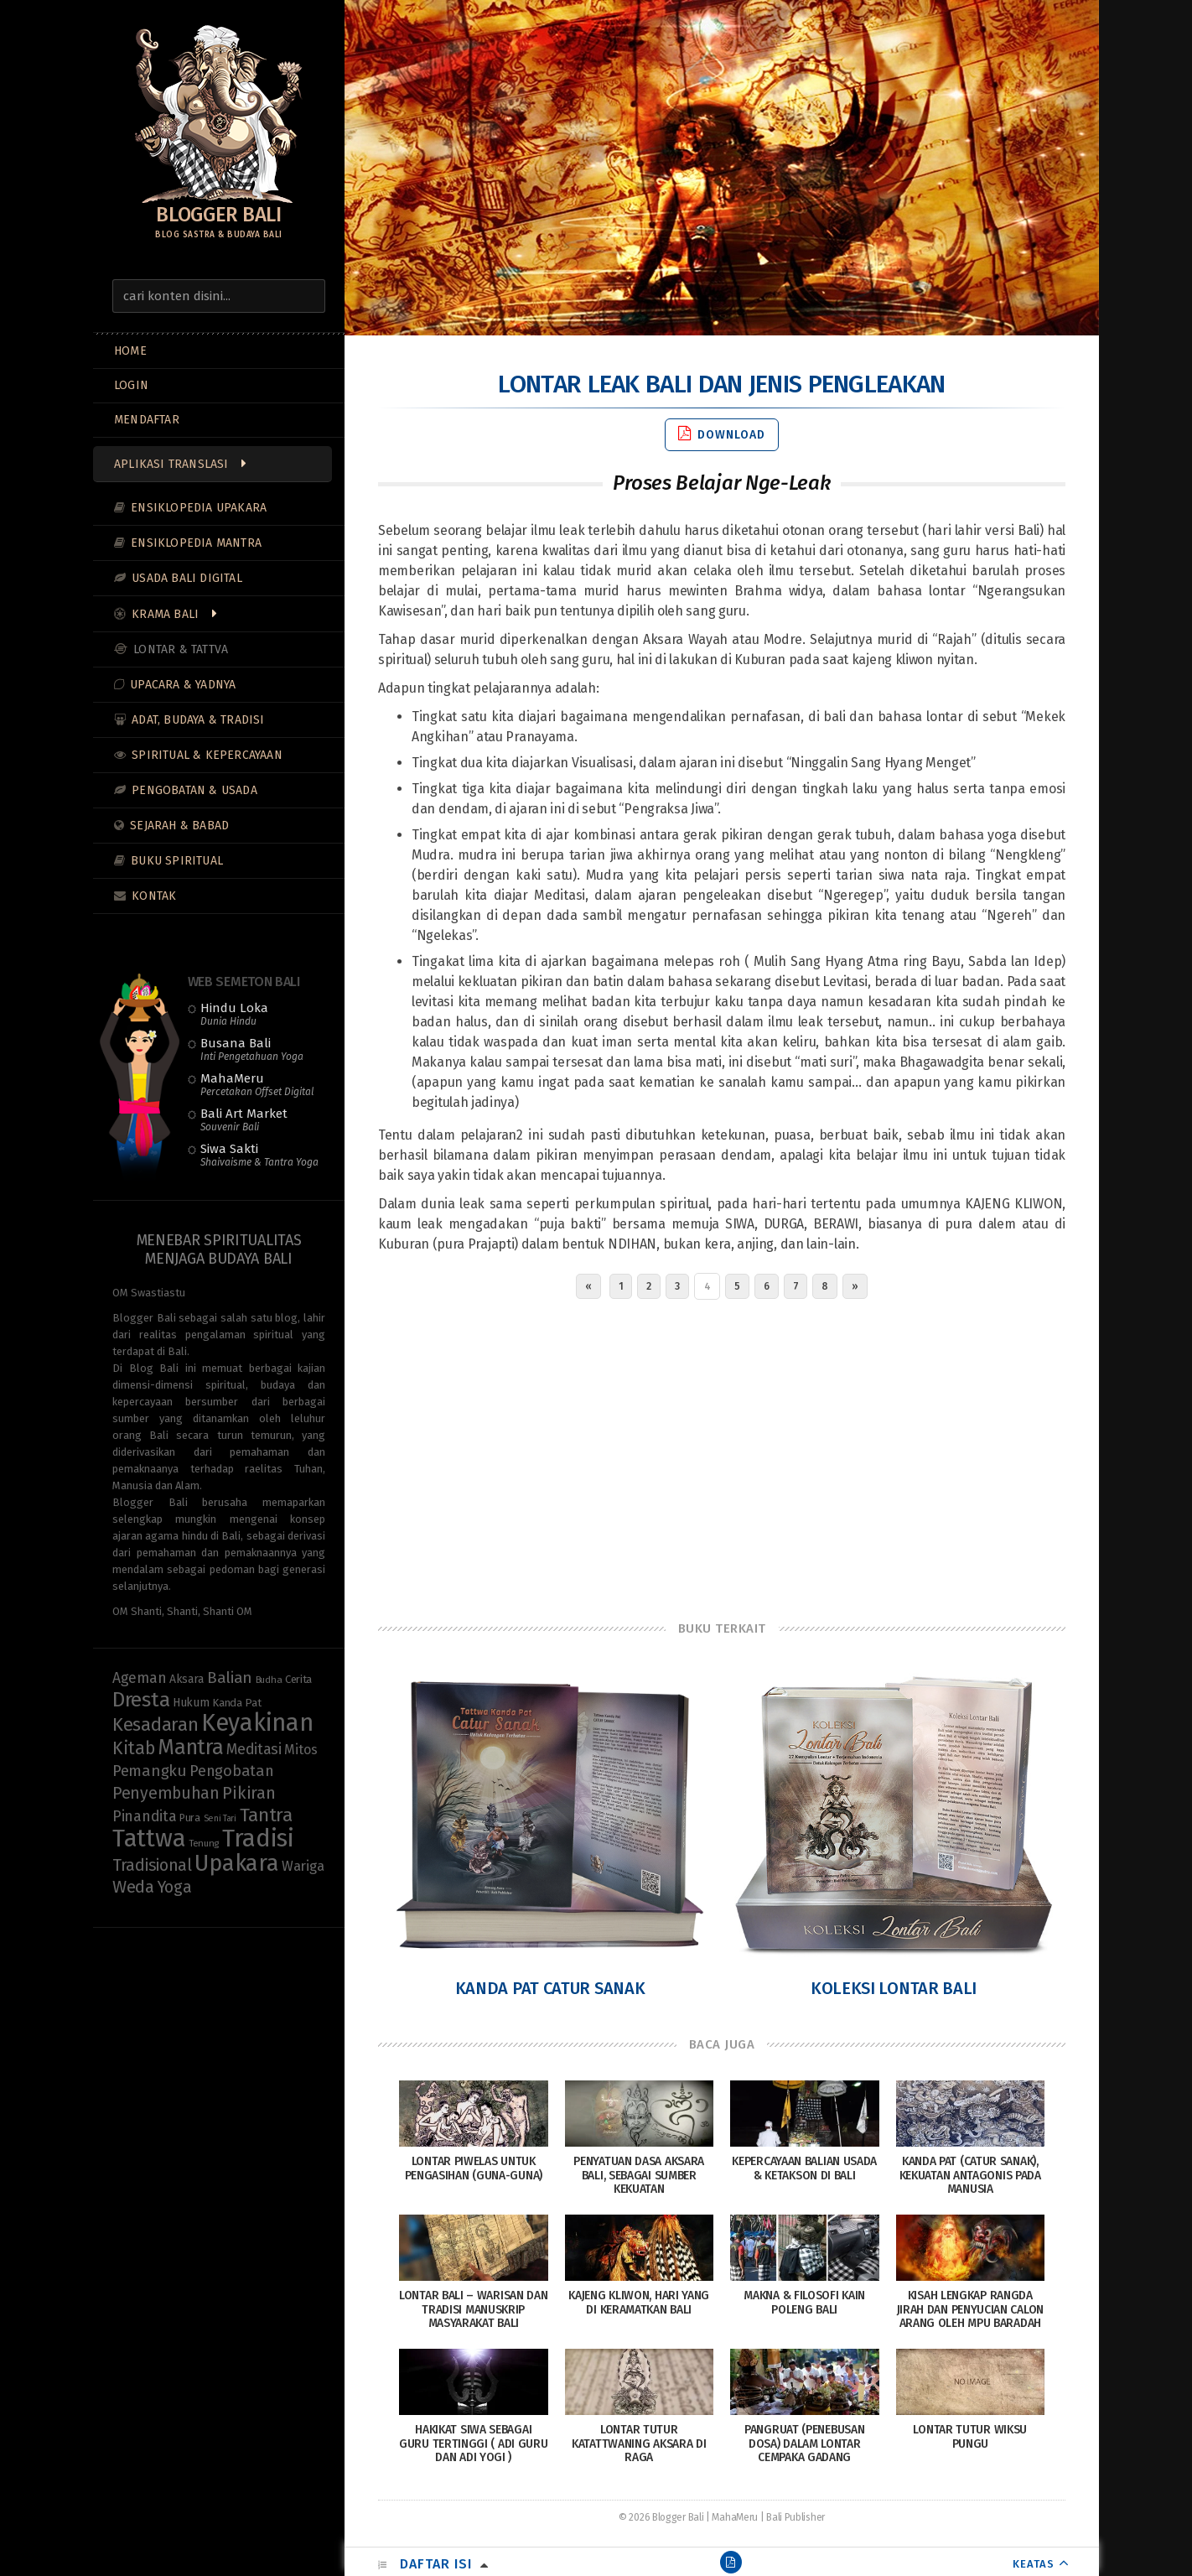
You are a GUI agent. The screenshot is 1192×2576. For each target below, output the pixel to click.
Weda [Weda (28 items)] (133, 1887)
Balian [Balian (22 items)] (229, 1677)
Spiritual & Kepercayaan (207, 755)
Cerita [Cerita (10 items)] (298, 1679)
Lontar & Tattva (180, 649)
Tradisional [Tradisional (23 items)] (152, 1865)
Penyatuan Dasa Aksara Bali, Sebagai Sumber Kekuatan (638, 2175)
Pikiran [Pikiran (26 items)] (248, 1793)
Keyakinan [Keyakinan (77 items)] (257, 1722)
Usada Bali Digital (187, 578)
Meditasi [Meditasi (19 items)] (254, 1749)
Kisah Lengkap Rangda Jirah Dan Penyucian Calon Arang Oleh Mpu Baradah (970, 2309)
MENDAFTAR (146, 420)
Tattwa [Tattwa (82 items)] (148, 1838)
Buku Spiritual (177, 861)
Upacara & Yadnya (183, 685)
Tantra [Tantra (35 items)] (266, 1815)
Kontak (154, 896)
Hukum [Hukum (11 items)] (191, 1703)
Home (130, 351)
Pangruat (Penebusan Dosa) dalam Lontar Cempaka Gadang (804, 2444)
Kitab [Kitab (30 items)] (133, 1748)
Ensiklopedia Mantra (196, 543)
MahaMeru (257, 1084)
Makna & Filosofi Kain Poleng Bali (804, 2302)
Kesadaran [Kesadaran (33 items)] (155, 1724)
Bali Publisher (795, 2517)
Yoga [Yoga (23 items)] (175, 1887)
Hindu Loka (234, 1013)
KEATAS (1034, 2564)
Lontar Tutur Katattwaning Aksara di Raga (639, 2444)
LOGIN (131, 385)
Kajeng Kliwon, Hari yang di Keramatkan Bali (638, 2302)
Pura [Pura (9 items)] (189, 1817)
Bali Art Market (244, 1119)
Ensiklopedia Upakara (199, 508)
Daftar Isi (436, 2564)
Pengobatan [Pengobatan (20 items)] (231, 1771)
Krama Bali (165, 614)
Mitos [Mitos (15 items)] (301, 1750)
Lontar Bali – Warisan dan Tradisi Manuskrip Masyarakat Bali (473, 2309)
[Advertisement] (721, 1455)
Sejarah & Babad (179, 825)
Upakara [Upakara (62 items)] (236, 1863)
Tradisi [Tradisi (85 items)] (258, 1838)
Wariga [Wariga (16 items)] (303, 1865)
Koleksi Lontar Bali (894, 1988)
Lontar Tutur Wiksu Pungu (970, 2437)
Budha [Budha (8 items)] (269, 1679)
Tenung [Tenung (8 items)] (204, 1843)
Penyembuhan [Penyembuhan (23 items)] (166, 1793)
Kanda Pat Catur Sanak (550, 1988)
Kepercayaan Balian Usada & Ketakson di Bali (804, 2168)
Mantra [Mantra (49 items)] (190, 1747)
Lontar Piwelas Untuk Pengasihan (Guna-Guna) (473, 2168)
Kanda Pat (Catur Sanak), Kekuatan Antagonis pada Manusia (970, 2175)
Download (721, 434)
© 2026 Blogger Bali (661, 2517)
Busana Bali (251, 1049)
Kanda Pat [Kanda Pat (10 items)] (236, 1702)
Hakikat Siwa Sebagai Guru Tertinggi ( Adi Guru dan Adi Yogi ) (473, 2444)
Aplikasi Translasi (171, 464)
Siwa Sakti (259, 1154)
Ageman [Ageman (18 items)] (139, 1678)
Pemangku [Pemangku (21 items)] (149, 1771)
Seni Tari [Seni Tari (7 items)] (220, 1818)
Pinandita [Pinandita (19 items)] (144, 1816)
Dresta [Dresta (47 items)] (140, 1699)
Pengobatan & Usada (194, 790)
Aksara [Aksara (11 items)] (186, 1679)
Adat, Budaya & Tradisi (198, 720)
